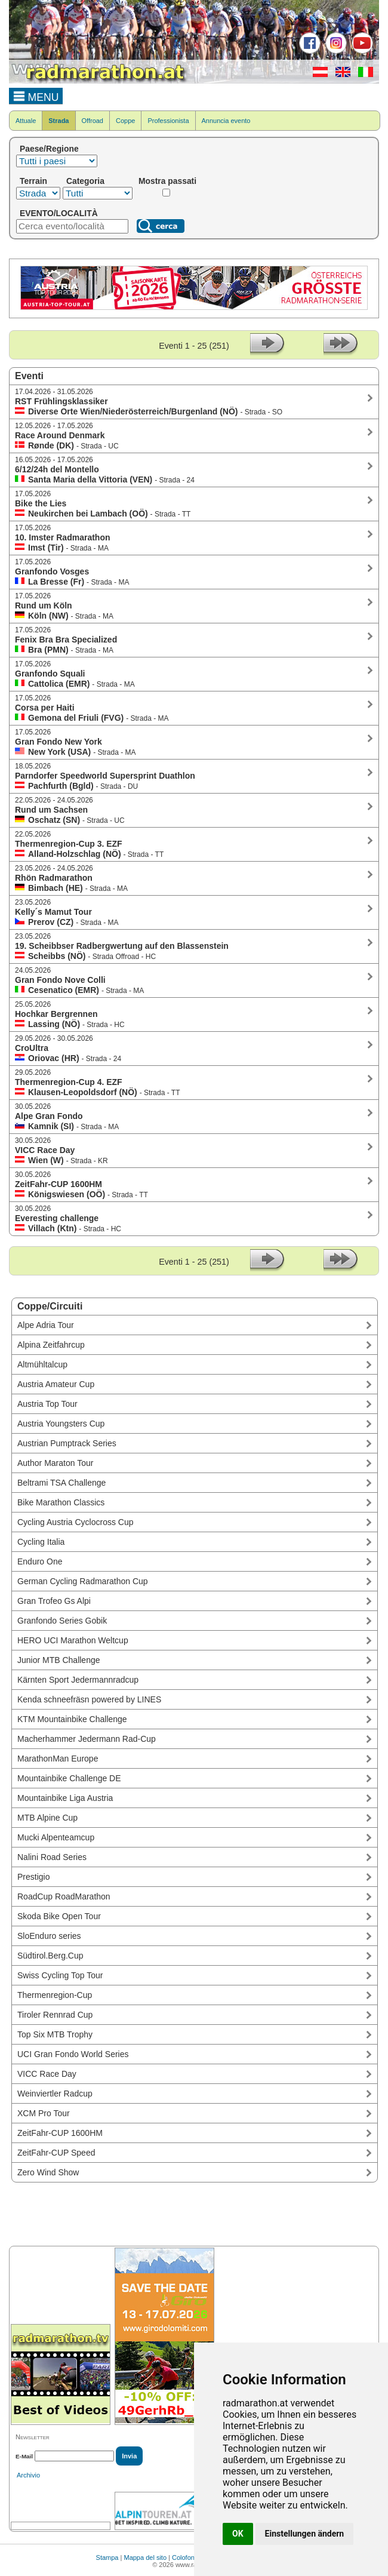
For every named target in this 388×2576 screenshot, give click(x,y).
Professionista (168, 120)
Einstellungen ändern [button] (304, 2533)
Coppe (125, 120)
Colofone (185, 2557)
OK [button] (238, 2533)
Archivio (28, 2475)
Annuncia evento (226, 120)
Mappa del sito (145, 2557)
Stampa (107, 2557)
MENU (36, 95)
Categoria (85, 181)
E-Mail (24, 2456)
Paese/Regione (49, 148)
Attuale (26, 120)
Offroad (93, 120)
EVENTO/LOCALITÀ (59, 213)
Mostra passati (167, 181)
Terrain (33, 181)
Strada (58, 120)
